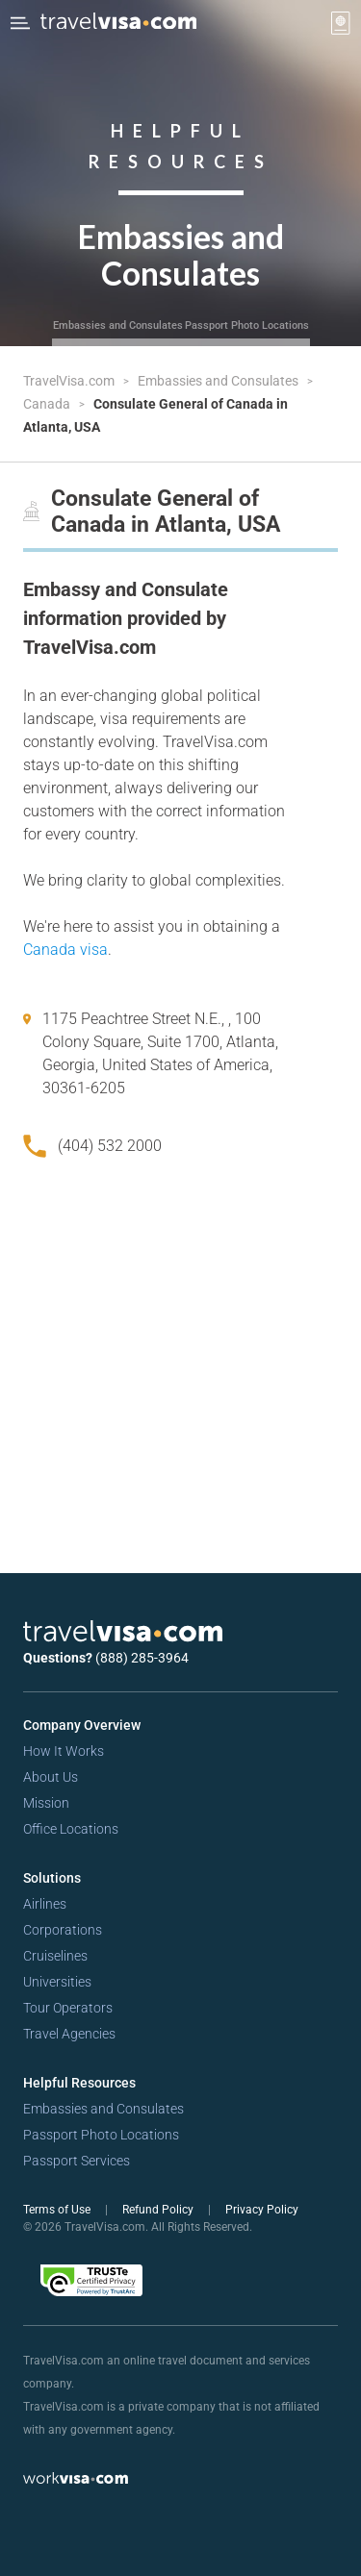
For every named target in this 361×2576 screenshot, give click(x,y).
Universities (57, 1981)
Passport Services (76, 2160)
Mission (46, 1803)
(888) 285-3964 (142, 1657)
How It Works (63, 1751)
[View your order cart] (341, 23)
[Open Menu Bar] (20, 23)
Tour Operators (68, 2007)
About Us (50, 1777)
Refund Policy (159, 2209)
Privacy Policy (261, 2209)
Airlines (44, 1904)
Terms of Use (58, 2209)
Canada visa (65, 949)
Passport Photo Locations (247, 325)
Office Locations (70, 1829)
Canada (48, 404)
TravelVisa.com (70, 380)
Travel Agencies (69, 2033)
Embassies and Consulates (118, 325)
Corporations (62, 1930)
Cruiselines (55, 1955)
